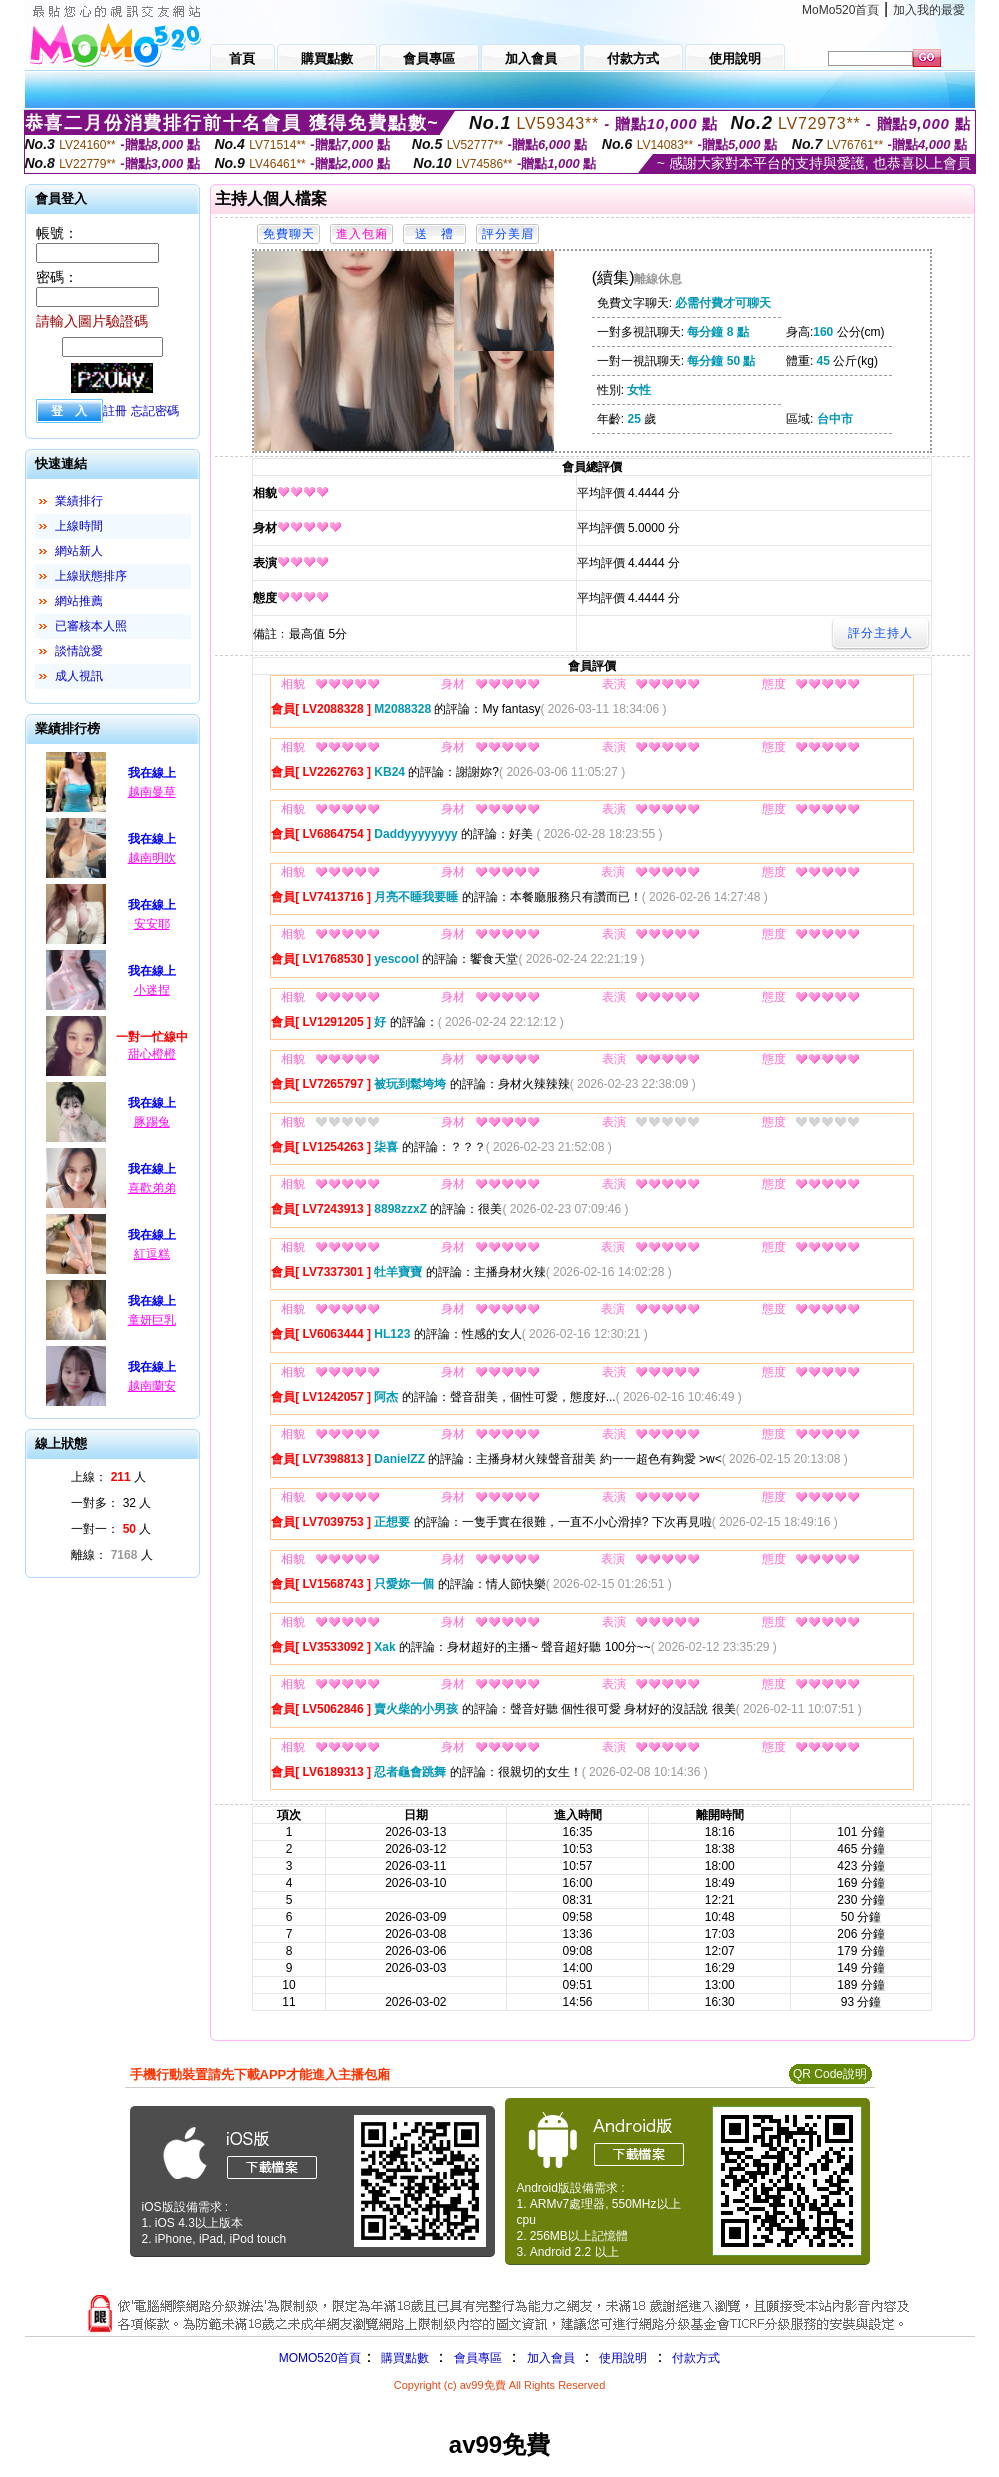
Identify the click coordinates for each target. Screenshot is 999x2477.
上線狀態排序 (91, 576)
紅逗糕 (152, 1254)
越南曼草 (152, 792)
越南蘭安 (152, 1386)
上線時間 (79, 526)
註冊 (115, 411)
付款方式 (696, 2358)
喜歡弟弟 (152, 1188)
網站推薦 (79, 601)
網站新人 (79, 551)
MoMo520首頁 (840, 10)
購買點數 (402, 2358)
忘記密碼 (155, 411)
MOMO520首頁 (320, 2358)
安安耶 (152, 924)
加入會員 (551, 2358)
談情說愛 (79, 651)
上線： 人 (108, 1477)
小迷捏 (152, 990)
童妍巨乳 (152, 1320)
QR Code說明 (830, 2074)
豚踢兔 (152, 1122)
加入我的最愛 (929, 10)
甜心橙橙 (152, 1054)
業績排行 (79, 501)
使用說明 (623, 2358)
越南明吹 (152, 858)
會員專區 (478, 2358)
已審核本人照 (91, 626)
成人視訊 (79, 676)
